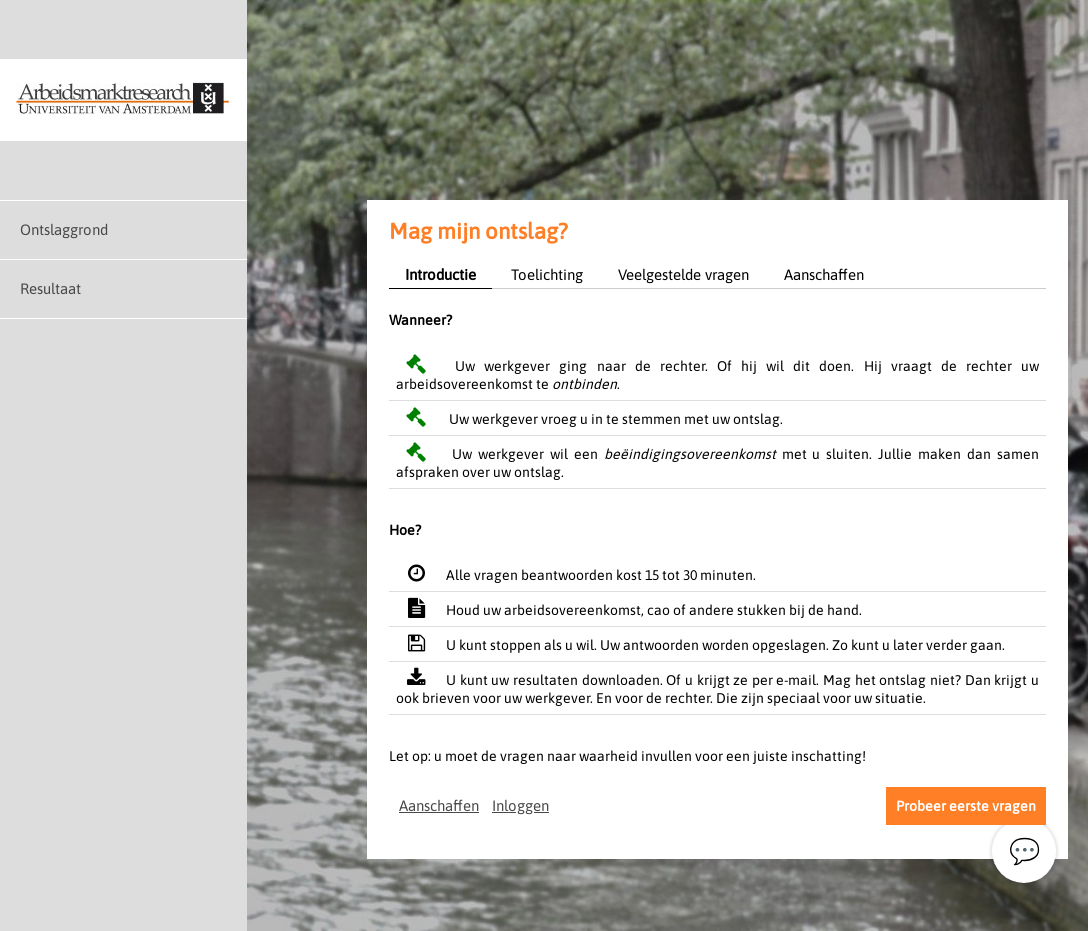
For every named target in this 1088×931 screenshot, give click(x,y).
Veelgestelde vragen (683, 274)
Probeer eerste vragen (966, 806)
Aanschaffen (824, 274)
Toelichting (547, 274)
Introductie (440, 274)
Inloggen (520, 805)
